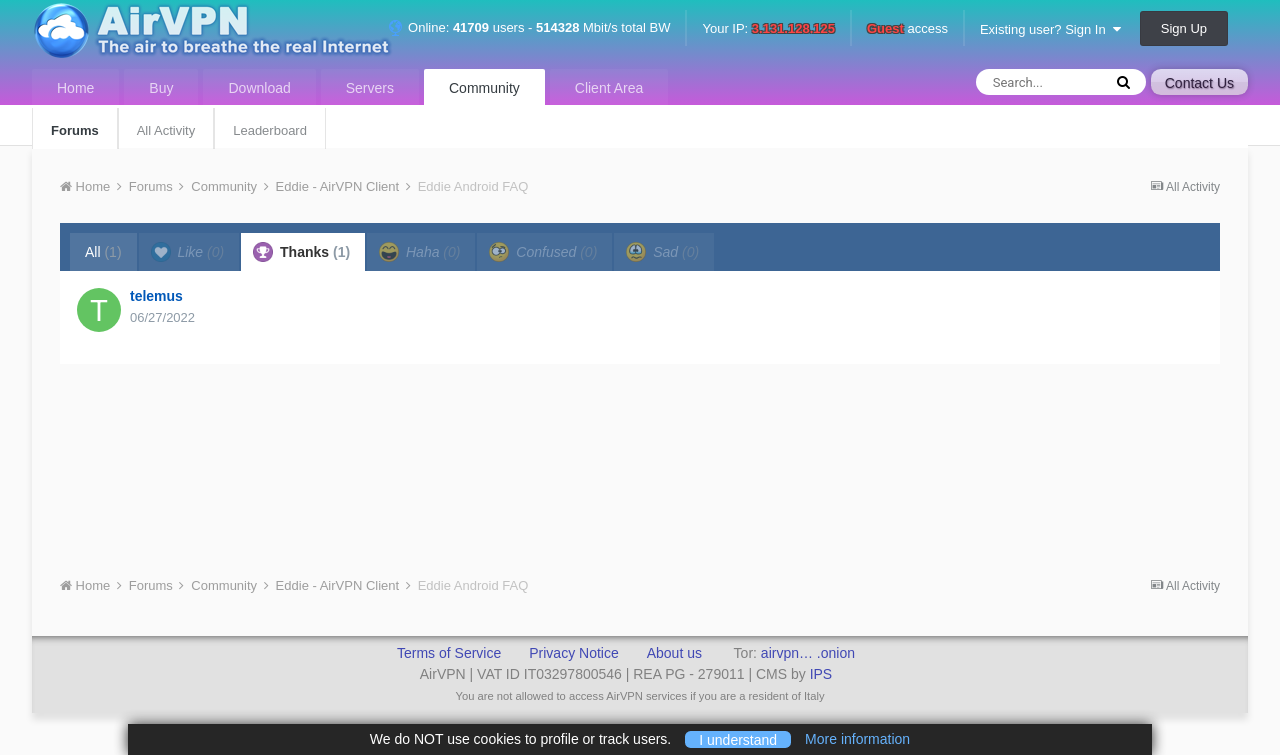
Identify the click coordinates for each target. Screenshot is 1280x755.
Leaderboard (270, 130)
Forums (75, 130)
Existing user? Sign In (1050, 29)
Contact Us (1199, 83)
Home (75, 88)
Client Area (609, 88)
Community (484, 88)
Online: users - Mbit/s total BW (529, 27)
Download (259, 88)
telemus (156, 296)
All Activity (166, 130)
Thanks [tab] (301, 252)
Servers (370, 88)
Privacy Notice (573, 653)
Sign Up (1184, 28)
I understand (738, 739)
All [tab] (103, 252)
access (907, 29)
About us (674, 653)
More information (857, 739)
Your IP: (768, 29)
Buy (161, 88)
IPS (821, 674)
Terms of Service (449, 653)
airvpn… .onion (808, 653)
